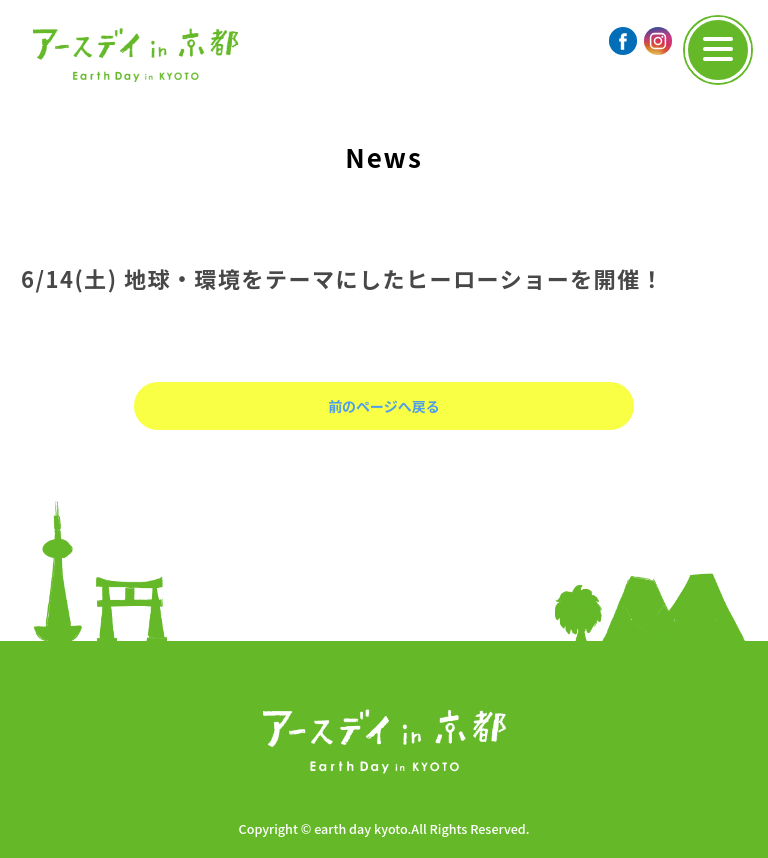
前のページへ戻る (384, 406)
